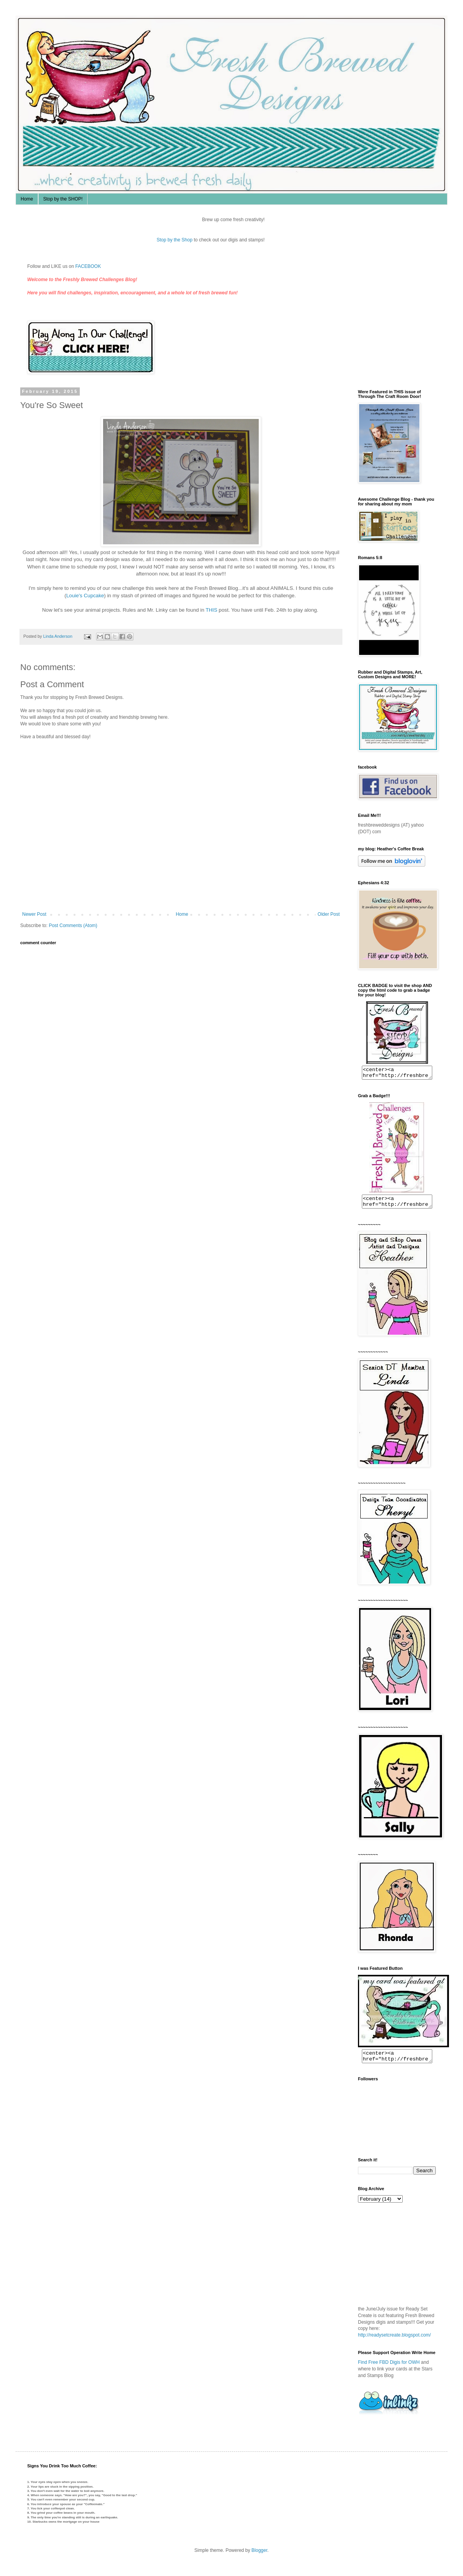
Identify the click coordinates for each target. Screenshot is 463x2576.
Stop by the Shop (181, 240)
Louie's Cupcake (85, 595)
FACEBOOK (88, 266)
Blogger (259, 2557)
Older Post (328, 914)
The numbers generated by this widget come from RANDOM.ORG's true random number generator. (389, 2260)
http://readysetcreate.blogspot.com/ (394, 2342)
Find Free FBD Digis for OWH (389, 2369)
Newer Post (34, 914)
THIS (211, 610)
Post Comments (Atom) (73, 925)
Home (27, 199)
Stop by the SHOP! (62, 199)
